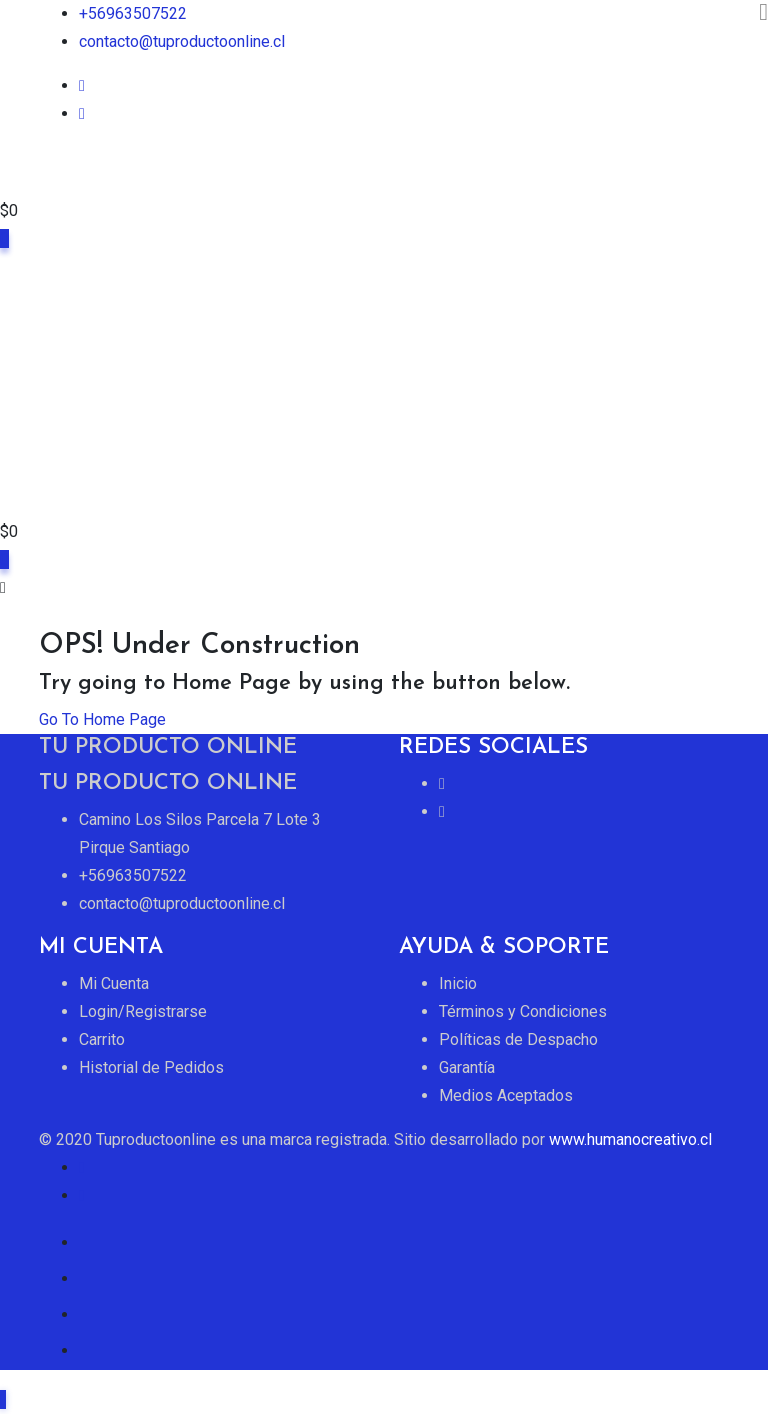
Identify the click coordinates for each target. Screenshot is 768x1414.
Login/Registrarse (143, 1011)
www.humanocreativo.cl (630, 1139)
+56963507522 (133, 13)
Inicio (458, 983)
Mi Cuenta (114, 983)
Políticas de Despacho (518, 1039)
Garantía (467, 1067)
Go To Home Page (102, 719)
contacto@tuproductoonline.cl (182, 41)
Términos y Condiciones (523, 1011)
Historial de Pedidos (151, 1067)
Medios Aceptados (506, 1095)
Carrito (102, 1039)
